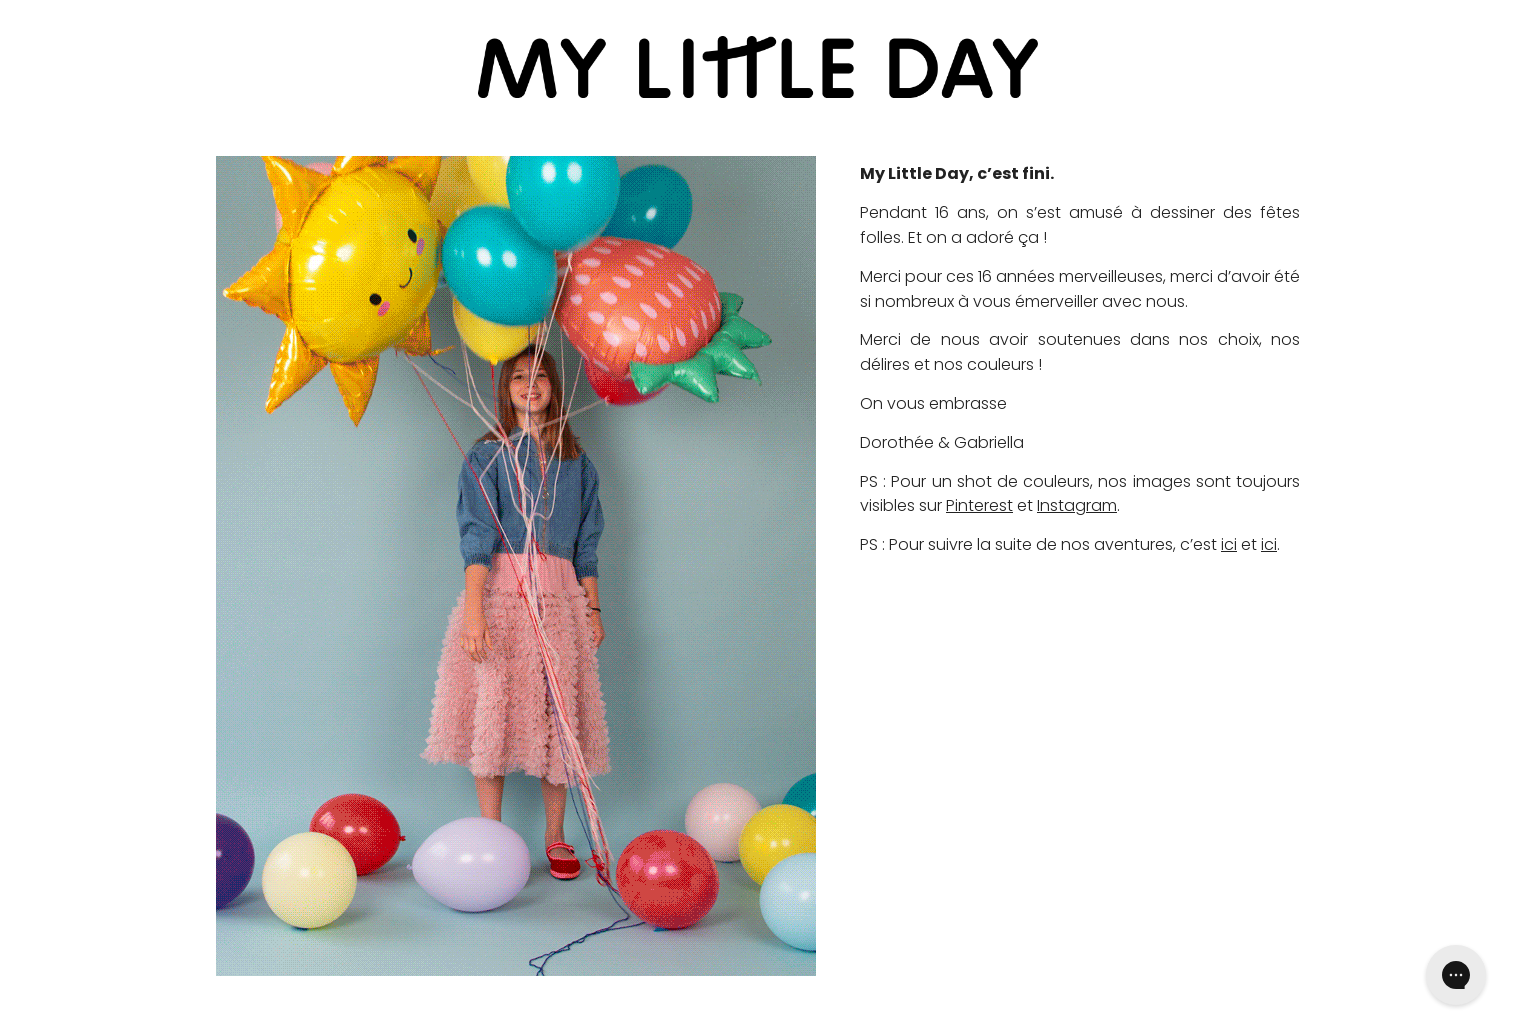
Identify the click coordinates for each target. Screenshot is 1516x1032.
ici (1229, 544)
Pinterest (979, 505)
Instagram (1077, 505)
